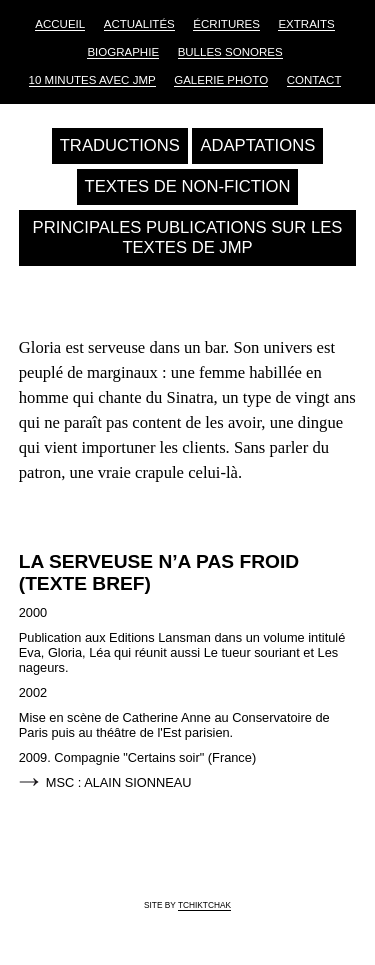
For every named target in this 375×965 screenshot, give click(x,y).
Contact (314, 80)
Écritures (226, 24)
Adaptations (257, 145)
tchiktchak (204, 905)
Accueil (60, 24)
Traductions (120, 145)
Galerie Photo (221, 80)
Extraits (306, 24)
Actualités (139, 24)
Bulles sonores (230, 52)
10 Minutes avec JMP (92, 80)
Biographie (123, 52)
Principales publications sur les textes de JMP (188, 237)
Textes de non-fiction (188, 186)
